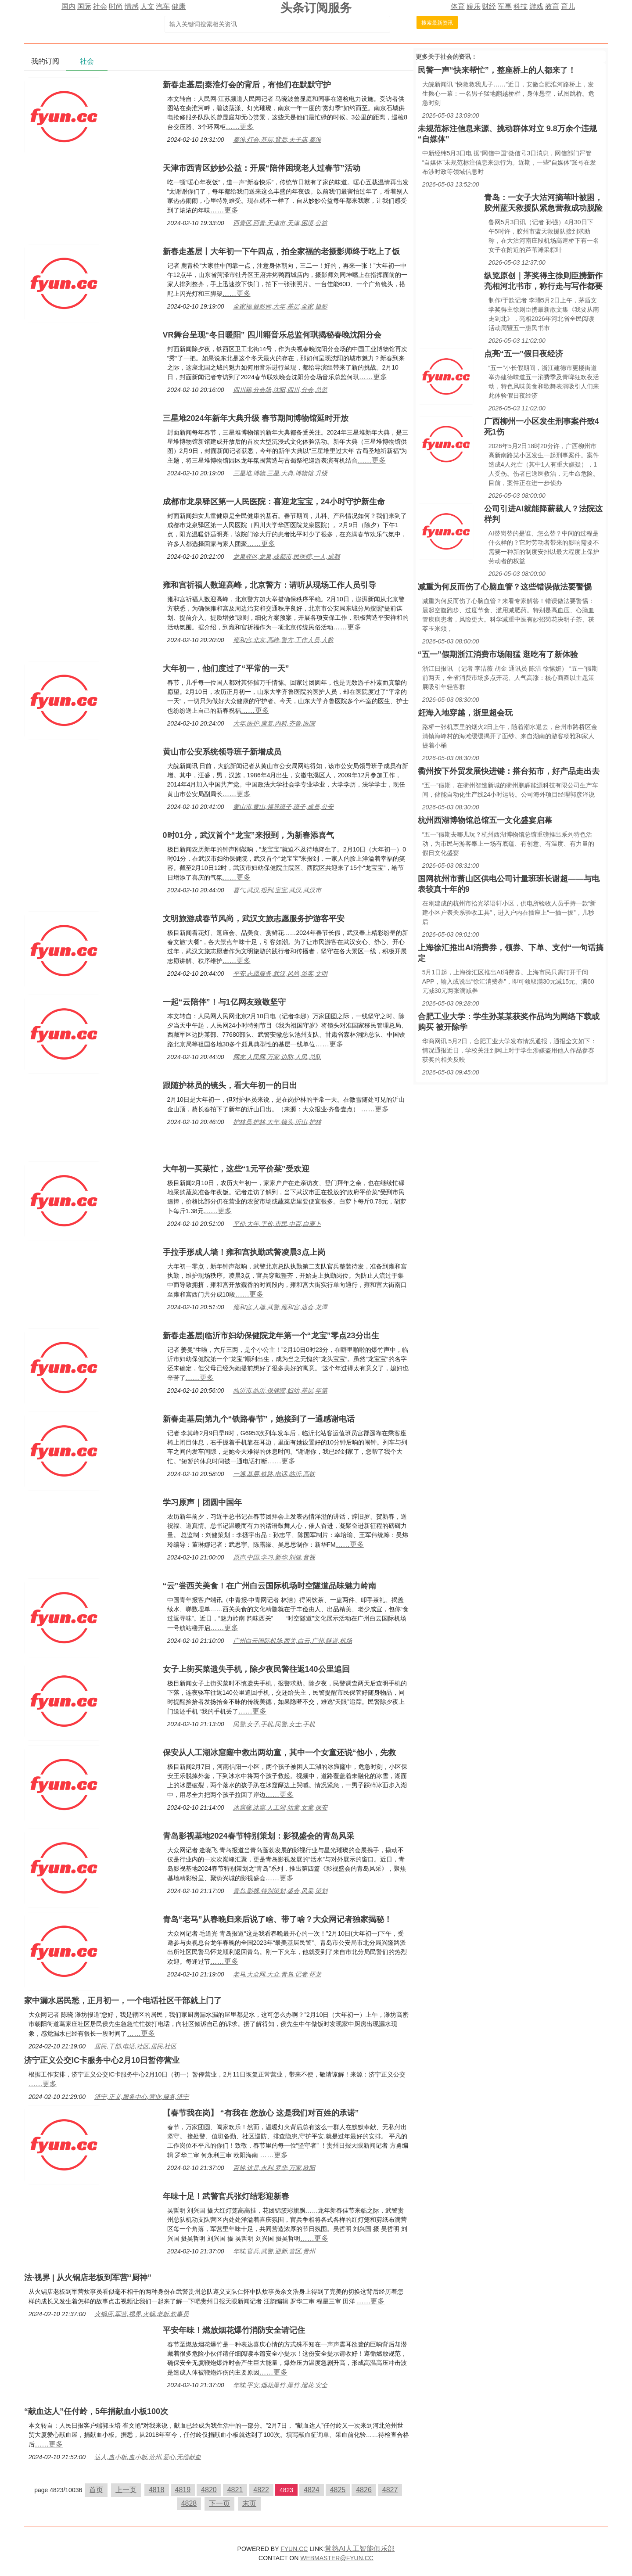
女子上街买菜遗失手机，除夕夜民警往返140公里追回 (256, 1669)
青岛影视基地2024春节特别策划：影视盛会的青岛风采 (258, 1836)
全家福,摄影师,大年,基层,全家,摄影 (280, 306)
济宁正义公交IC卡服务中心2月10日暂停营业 (102, 2060)
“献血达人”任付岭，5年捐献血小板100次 (96, 2411)
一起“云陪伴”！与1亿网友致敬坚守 (224, 1002)
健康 (179, 6)
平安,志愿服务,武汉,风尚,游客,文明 (280, 973)
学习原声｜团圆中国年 (202, 1502)
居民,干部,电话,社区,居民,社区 (135, 2046)
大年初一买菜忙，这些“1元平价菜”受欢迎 (236, 1168)
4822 (261, 2489)
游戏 (536, 6)
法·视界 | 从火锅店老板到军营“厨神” (87, 2277)
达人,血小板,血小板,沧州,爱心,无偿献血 (147, 2457)
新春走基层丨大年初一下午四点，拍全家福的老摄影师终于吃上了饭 (281, 251)
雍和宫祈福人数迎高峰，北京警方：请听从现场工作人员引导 (269, 585)
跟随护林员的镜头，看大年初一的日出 (230, 1085)
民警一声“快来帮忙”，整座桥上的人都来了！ (497, 70)
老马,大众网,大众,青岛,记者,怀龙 (277, 1974)
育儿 (568, 6)
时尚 (116, 6)
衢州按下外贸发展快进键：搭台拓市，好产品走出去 (509, 771)
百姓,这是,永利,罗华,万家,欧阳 (274, 2167)
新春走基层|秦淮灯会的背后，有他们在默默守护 (247, 84)
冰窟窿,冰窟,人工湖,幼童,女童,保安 (280, 1807)
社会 (100, 6)
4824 (312, 2489)
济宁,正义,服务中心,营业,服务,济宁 (141, 2096)
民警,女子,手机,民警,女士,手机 (274, 1724)
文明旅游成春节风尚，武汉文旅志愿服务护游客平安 (254, 918)
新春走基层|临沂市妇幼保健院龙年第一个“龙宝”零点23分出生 (271, 1335)
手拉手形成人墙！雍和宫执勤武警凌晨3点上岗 (244, 1252)
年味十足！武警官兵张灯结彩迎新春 (226, 2196)
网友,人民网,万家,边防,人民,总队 (277, 1056)
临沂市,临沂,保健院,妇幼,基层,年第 (280, 1390)
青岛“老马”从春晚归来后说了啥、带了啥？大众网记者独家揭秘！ (277, 1919)
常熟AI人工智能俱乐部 (360, 2548)
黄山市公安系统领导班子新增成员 (222, 751)
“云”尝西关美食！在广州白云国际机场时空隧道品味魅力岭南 (269, 1585)
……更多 (240, 126)
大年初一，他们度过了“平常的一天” (226, 668)
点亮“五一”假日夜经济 (523, 353)
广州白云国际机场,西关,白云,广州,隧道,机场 (292, 1640)
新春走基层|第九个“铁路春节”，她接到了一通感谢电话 (259, 1419)
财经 (489, 6)
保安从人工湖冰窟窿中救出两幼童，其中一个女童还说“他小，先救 (279, 1752)
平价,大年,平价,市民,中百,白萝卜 (277, 1223)
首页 (96, 2489)
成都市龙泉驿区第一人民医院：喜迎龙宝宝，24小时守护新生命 (274, 501)
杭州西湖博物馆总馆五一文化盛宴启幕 (485, 820)
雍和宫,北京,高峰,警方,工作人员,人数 (283, 639)
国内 (68, 6)
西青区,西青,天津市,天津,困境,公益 (280, 222)
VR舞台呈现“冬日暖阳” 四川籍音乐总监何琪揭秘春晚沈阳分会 (272, 335)
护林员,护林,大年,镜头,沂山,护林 (277, 1121)
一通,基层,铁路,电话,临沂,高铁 (274, 1473)
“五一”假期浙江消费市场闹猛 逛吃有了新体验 (498, 654)
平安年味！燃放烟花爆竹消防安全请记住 (234, 2330)
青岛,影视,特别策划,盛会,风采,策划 (280, 1890)
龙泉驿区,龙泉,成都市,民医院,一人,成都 (286, 556)
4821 (235, 2489)
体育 (458, 6)
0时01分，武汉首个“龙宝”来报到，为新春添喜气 (248, 835)
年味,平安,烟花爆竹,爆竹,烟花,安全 (280, 2385)
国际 (84, 6)
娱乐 (474, 6)
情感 (132, 6)
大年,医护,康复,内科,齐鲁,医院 (274, 723)
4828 (189, 2503)
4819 (183, 2489)
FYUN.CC (294, 2548)
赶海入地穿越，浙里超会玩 (465, 712)
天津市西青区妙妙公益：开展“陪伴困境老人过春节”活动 (261, 168)
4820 (209, 2489)
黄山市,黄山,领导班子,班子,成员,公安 (283, 806)
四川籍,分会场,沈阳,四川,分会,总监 (280, 389)
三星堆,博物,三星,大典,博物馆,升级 (280, 473)
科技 (521, 6)
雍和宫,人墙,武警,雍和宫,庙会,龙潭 (280, 1307)
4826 (364, 2489)
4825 (338, 2489)
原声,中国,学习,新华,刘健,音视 (274, 1557)
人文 (147, 6)
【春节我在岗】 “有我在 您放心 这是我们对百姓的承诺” (261, 2113)
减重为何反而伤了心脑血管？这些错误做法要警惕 (505, 586)
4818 (157, 2489)
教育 (552, 6)
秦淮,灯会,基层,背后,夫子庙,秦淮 (277, 139)
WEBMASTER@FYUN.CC (336, 2558)
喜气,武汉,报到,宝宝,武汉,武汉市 (277, 890)
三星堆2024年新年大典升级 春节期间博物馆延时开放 (255, 418)
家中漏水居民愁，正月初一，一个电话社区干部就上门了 (123, 2000)
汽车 (163, 6)
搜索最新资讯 (437, 23)
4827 (390, 2489)
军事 (505, 6)
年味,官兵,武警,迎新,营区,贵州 (274, 2251)
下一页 (219, 2503)
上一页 (125, 2489)
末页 (249, 2503)
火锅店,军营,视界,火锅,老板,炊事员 (141, 2313)
